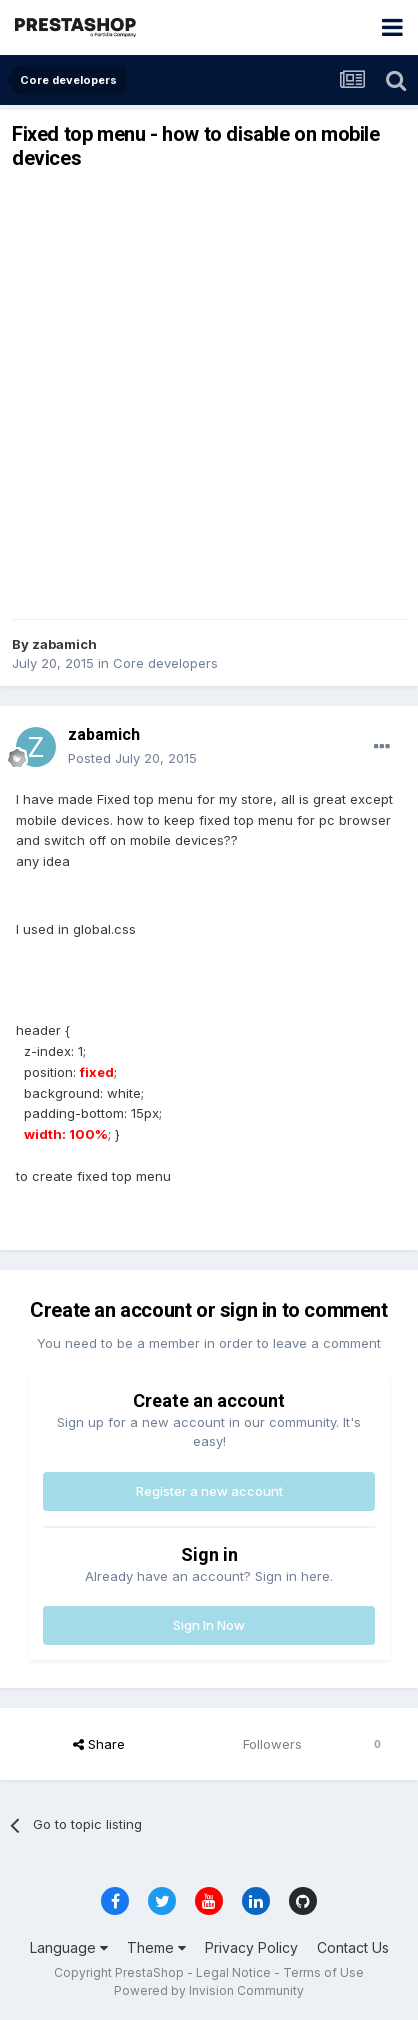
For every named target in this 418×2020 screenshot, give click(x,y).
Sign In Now (209, 1625)
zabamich (64, 644)
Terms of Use (323, 1972)
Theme (156, 1947)
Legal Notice (233, 1972)
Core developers (165, 663)
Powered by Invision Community (209, 1990)
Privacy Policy (251, 1947)
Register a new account (209, 1491)
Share (99, 1744)
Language (69, 1947)
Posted (132, 758)
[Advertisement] (209, 395)
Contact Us (353, 1947)
